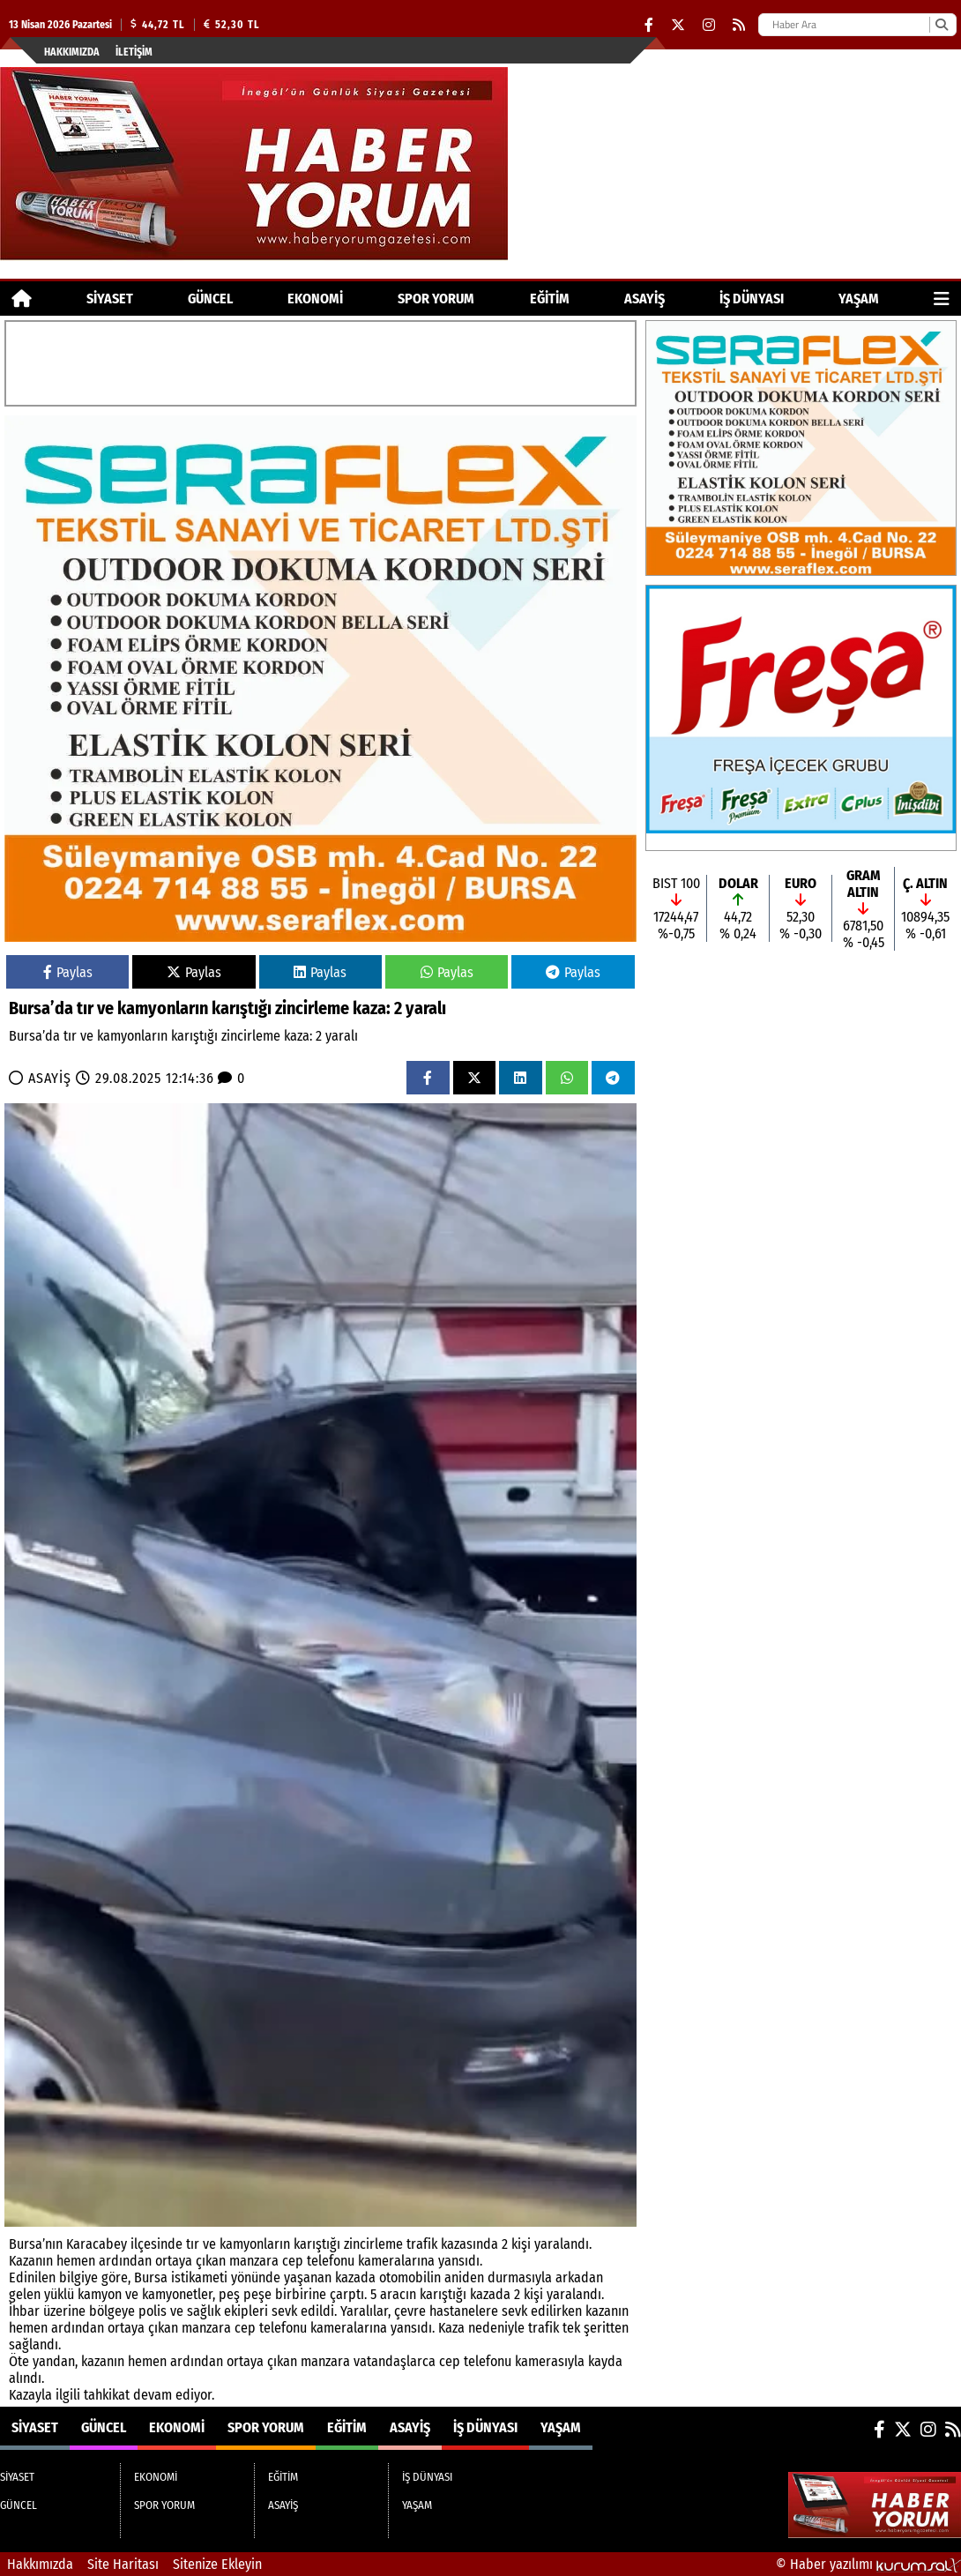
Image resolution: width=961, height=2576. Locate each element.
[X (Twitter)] (678, 25)
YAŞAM (858, 298)
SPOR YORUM (436, 298)
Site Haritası (123, 2564)
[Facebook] (648, 25)
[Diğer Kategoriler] (941, 298)
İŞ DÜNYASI (751, 298)
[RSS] (739, 25)
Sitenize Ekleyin (217, 2564)
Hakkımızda (72, 52)
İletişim (134, 52)
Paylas (68, 972)
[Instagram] (709, 25)
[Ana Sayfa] (21, 298)
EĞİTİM (550, 298)
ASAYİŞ (644, 298)
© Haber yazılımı (868, 2564)
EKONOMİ (315, 298)
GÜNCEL (210, 298)
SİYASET (109, 298)
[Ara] (941, 25)
